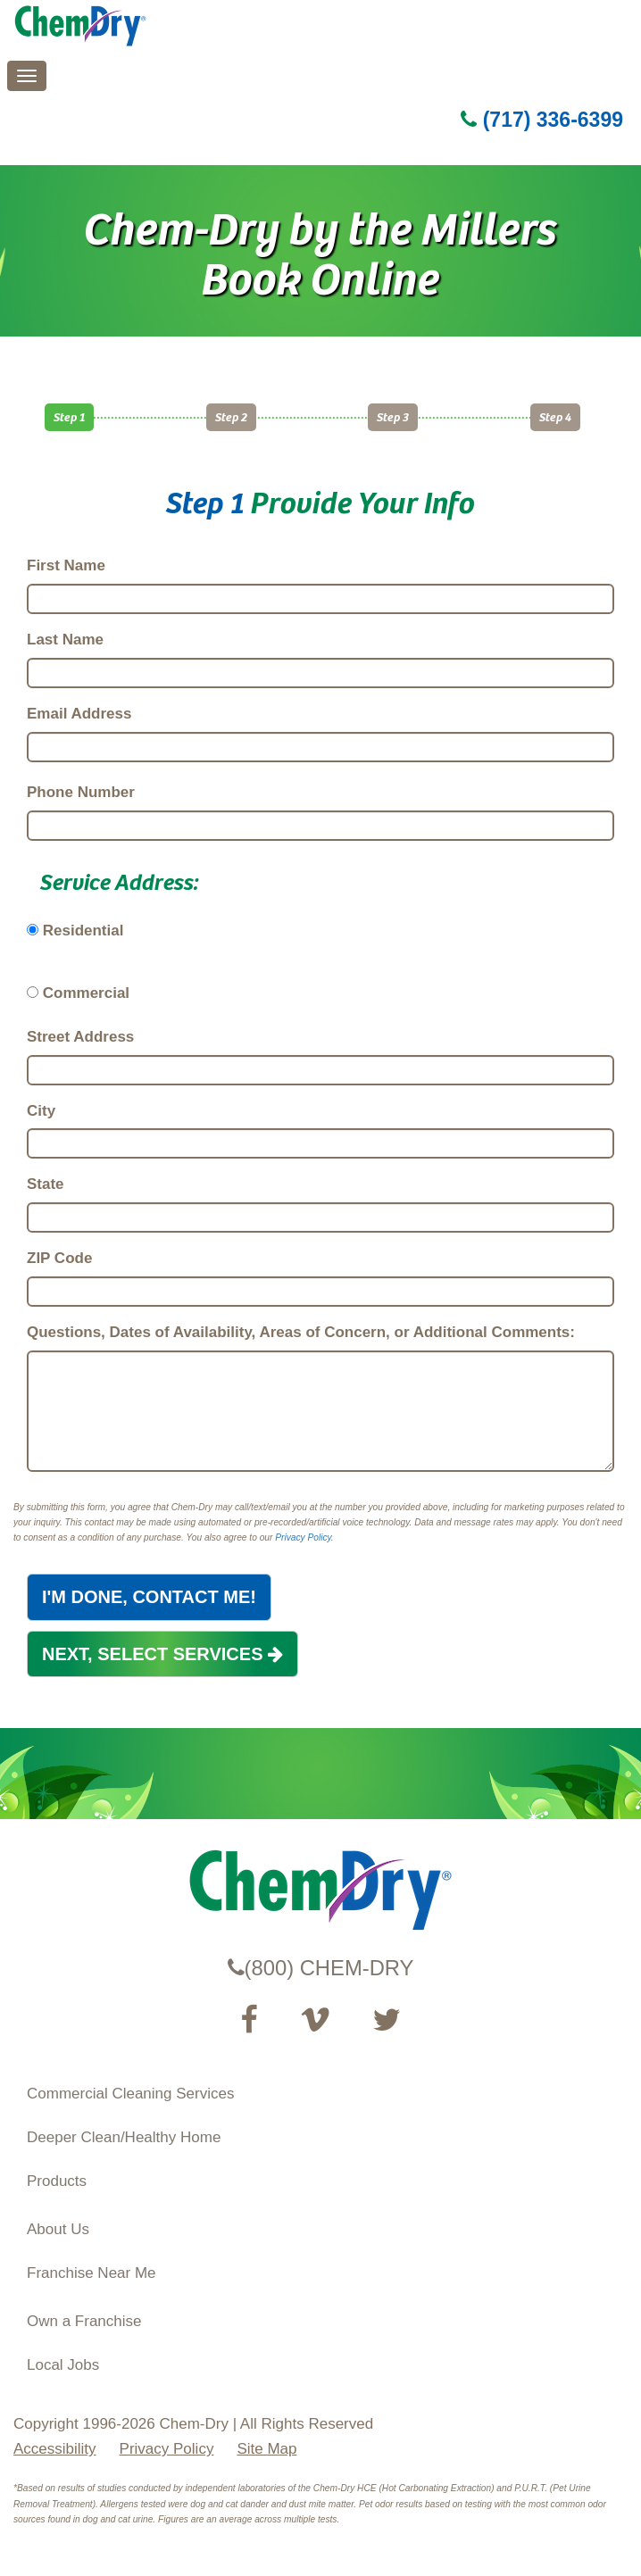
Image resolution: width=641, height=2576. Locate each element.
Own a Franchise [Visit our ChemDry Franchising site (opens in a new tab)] (84, 2321)
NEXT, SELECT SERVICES (162, 1654)
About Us (58, 2229)
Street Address (80, 1036)
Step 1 (69, 416)
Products (57, 2181)
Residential (83, 930)
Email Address (79, 713)
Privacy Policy (303, 1537)
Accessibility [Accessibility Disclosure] (54, 2448)
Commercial (86, 993)
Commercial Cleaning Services (130, 2093)
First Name (66, 565)
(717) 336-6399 (542, 119)
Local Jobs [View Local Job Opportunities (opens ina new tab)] (63, 2364)
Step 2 (231, 416)
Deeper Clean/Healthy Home (124, 2137)
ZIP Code (59, 1258)
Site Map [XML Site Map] (266, 2448)
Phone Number (81, 792)
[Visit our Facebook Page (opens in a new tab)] (248, 2020)
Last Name (65, 639)
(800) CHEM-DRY (321, 1968)
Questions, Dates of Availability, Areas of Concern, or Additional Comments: (301, 1332)
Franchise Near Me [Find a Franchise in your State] (91, 2272)
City (41, 1110)
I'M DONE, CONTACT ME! (149, 1597)
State (45, 1184)
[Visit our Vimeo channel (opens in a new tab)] (315, 2020)
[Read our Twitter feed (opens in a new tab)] (386, 2020)
